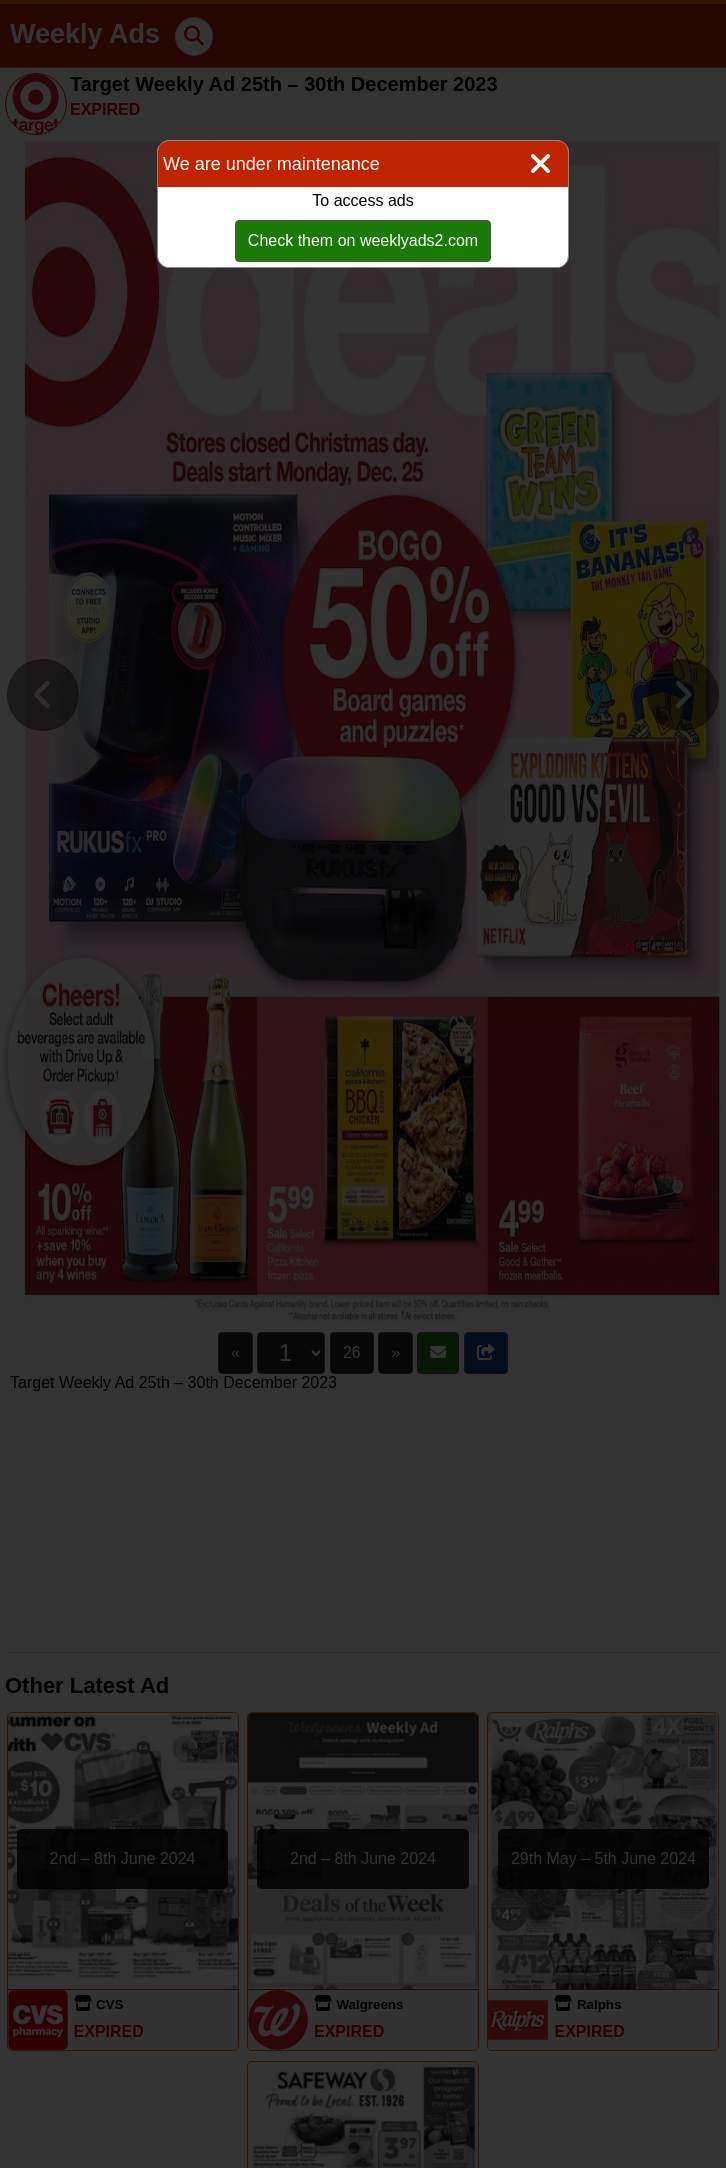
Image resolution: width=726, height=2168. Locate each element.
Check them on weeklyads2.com (363, 240)
